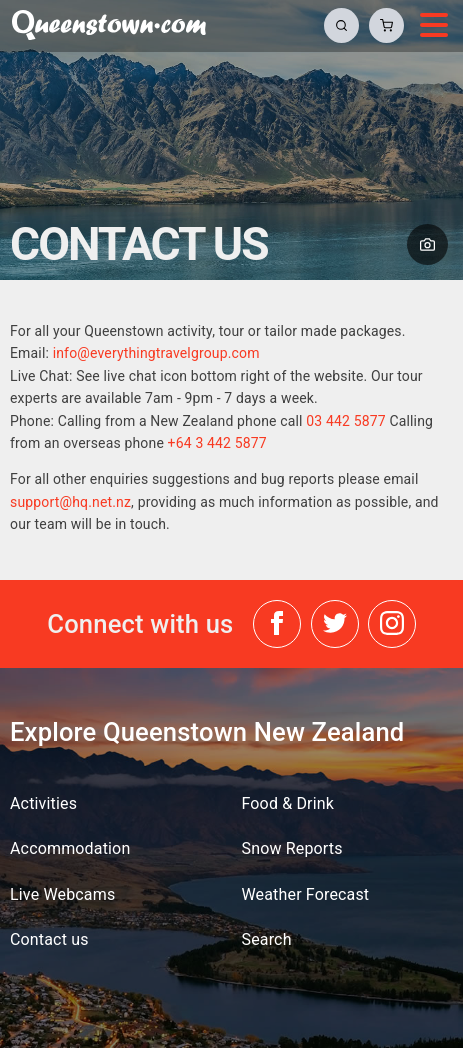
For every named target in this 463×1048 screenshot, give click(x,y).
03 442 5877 (346, 421)
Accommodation (70, 848)
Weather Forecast (306, 894)
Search (267, 939)
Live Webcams (62, 894)
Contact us (49, 939)
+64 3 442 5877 (217, 443)
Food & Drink (288, 803)
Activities (43, 803)
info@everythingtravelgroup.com (156, 353)
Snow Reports (292, 848)
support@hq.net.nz (70, 502)
